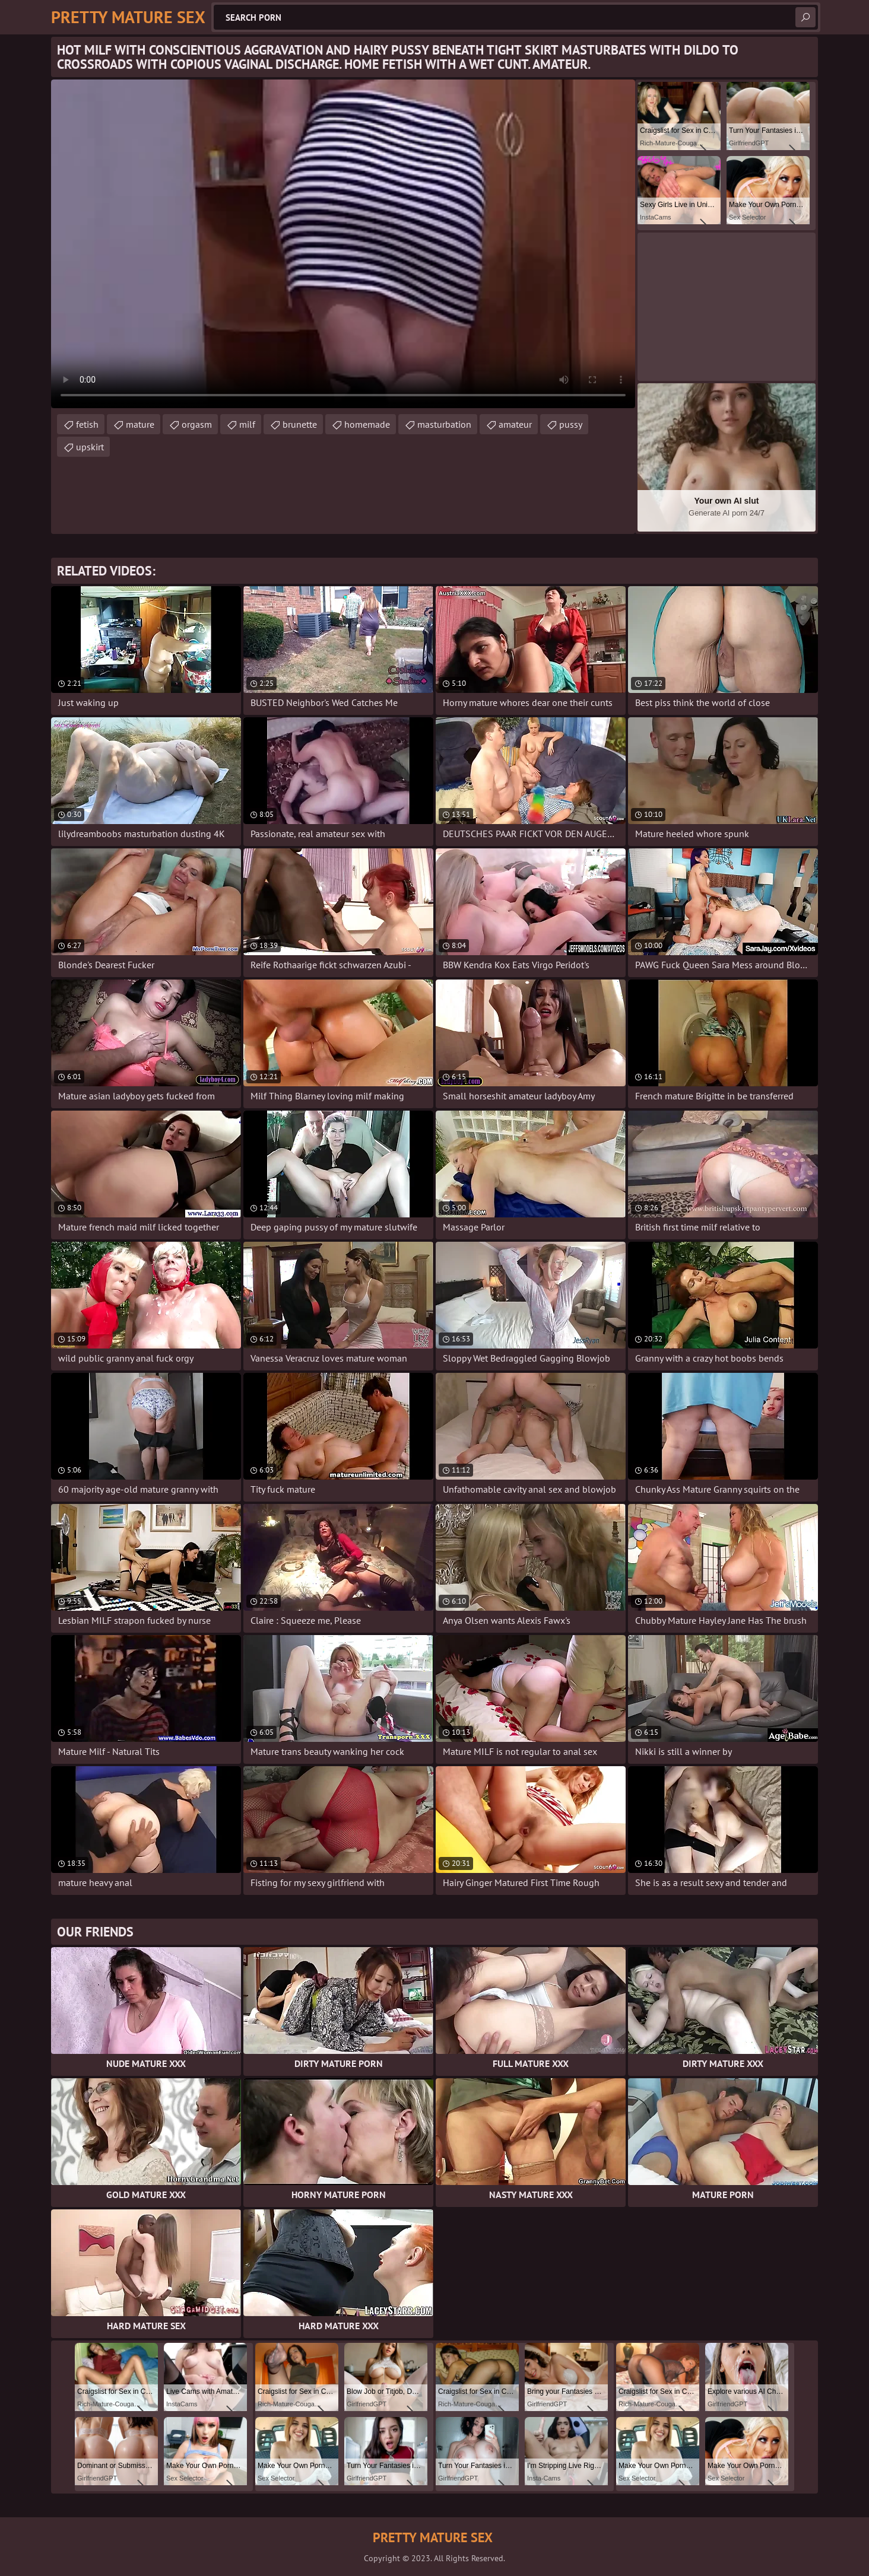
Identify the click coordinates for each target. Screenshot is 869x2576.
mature (140, 424)
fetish (87, 424)
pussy (570, 424)
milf (247, 424)
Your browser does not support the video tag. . (343, 243)
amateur (515, 424)
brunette (300, 424)
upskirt (90, 447)
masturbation (444, 424)
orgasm (197, 424)
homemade (367, 424)
